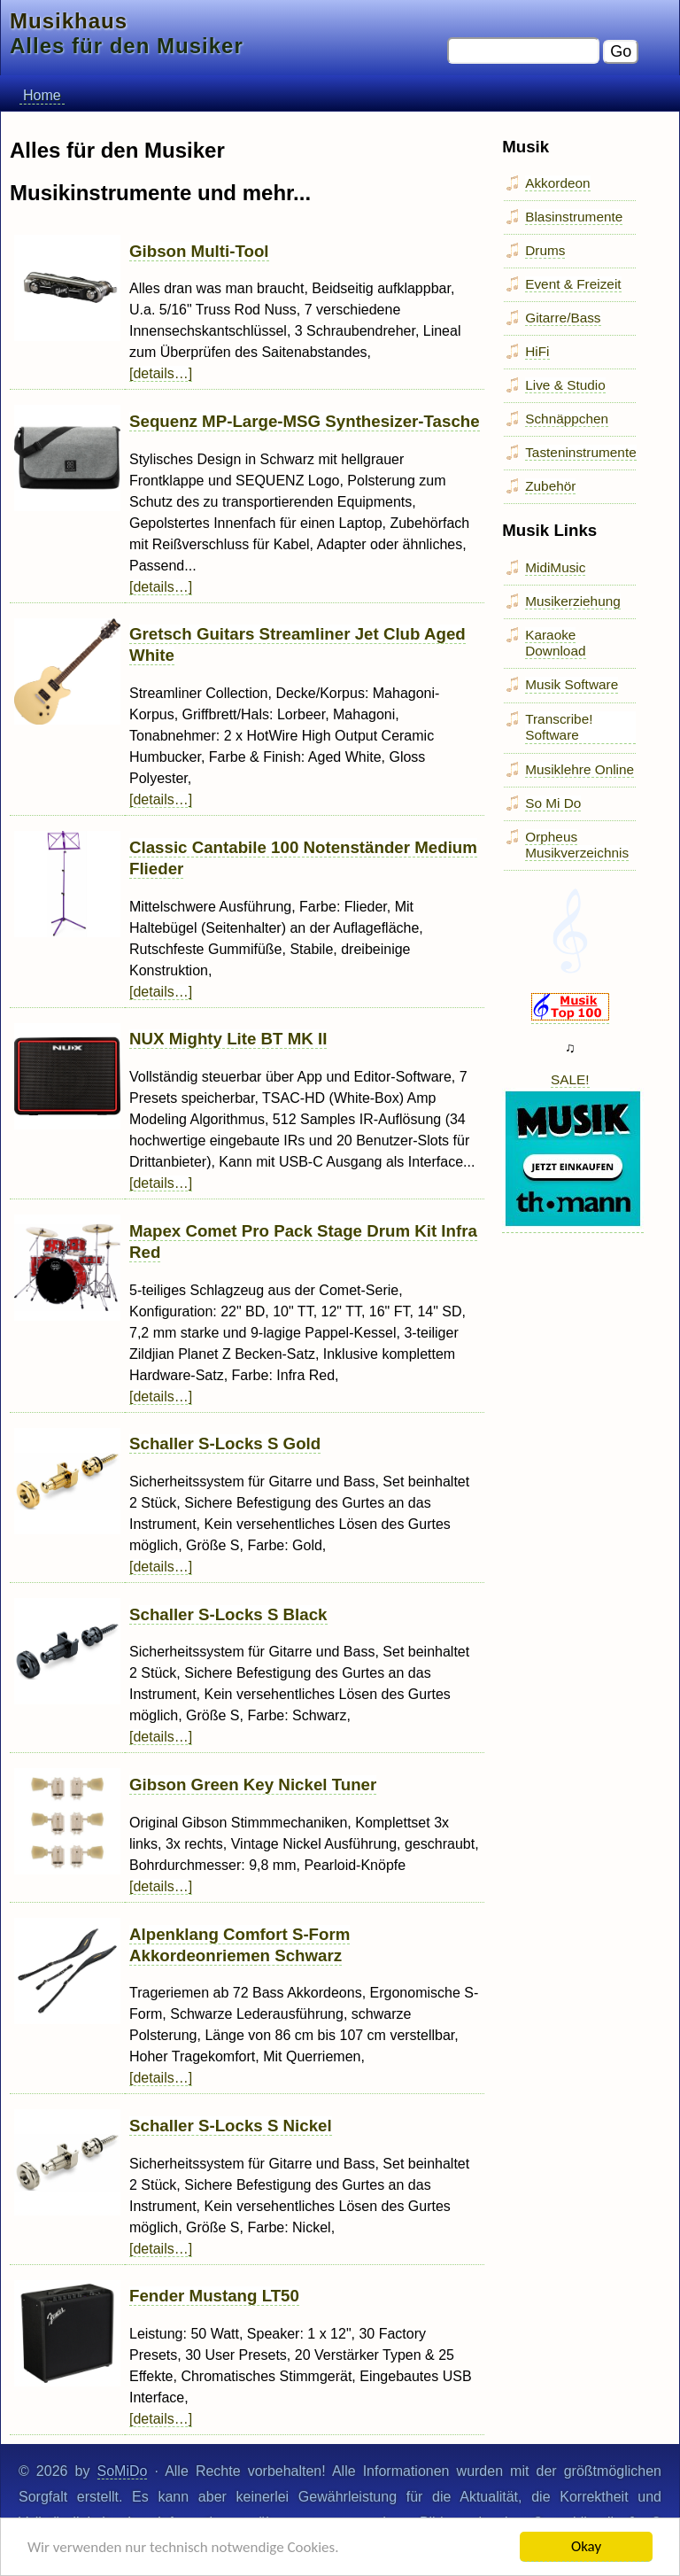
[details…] (160, 373)
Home (42, 95)
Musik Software (571, 684)
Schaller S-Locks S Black (228, 1614)
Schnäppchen (566, 418)
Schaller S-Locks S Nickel (230, 2125)
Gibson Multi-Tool (199, 251)
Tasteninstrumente (581, 452)
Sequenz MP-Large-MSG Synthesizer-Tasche (304, 421)
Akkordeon (557, 182)
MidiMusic (555, 567)
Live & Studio (565, 384)
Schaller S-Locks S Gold (225, 1443)
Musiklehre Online (579, 769)
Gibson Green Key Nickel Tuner (252, 1784)
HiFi (537, 351)
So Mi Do (553, 803)
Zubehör (550, 485)
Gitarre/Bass (562, 317)
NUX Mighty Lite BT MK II (228, 1038)
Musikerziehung (573, 601)
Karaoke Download (555, 642)
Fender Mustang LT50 (214, 2295)
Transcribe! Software (558, 726)
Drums (545, 250)
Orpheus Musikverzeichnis (577, 844)
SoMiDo (122, 2471)
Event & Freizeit (573, 283)
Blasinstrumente (573, 216)
